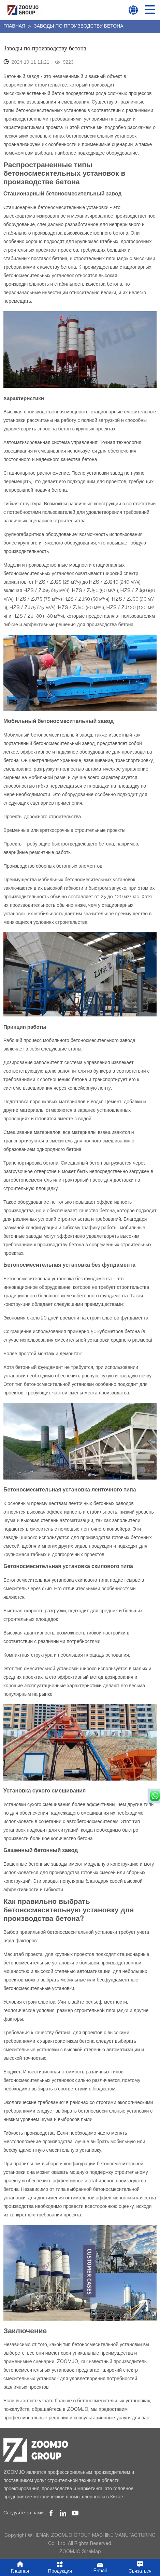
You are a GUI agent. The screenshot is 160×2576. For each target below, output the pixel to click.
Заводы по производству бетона (78, 26)
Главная (15, 26)
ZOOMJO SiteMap (80, 2552)
